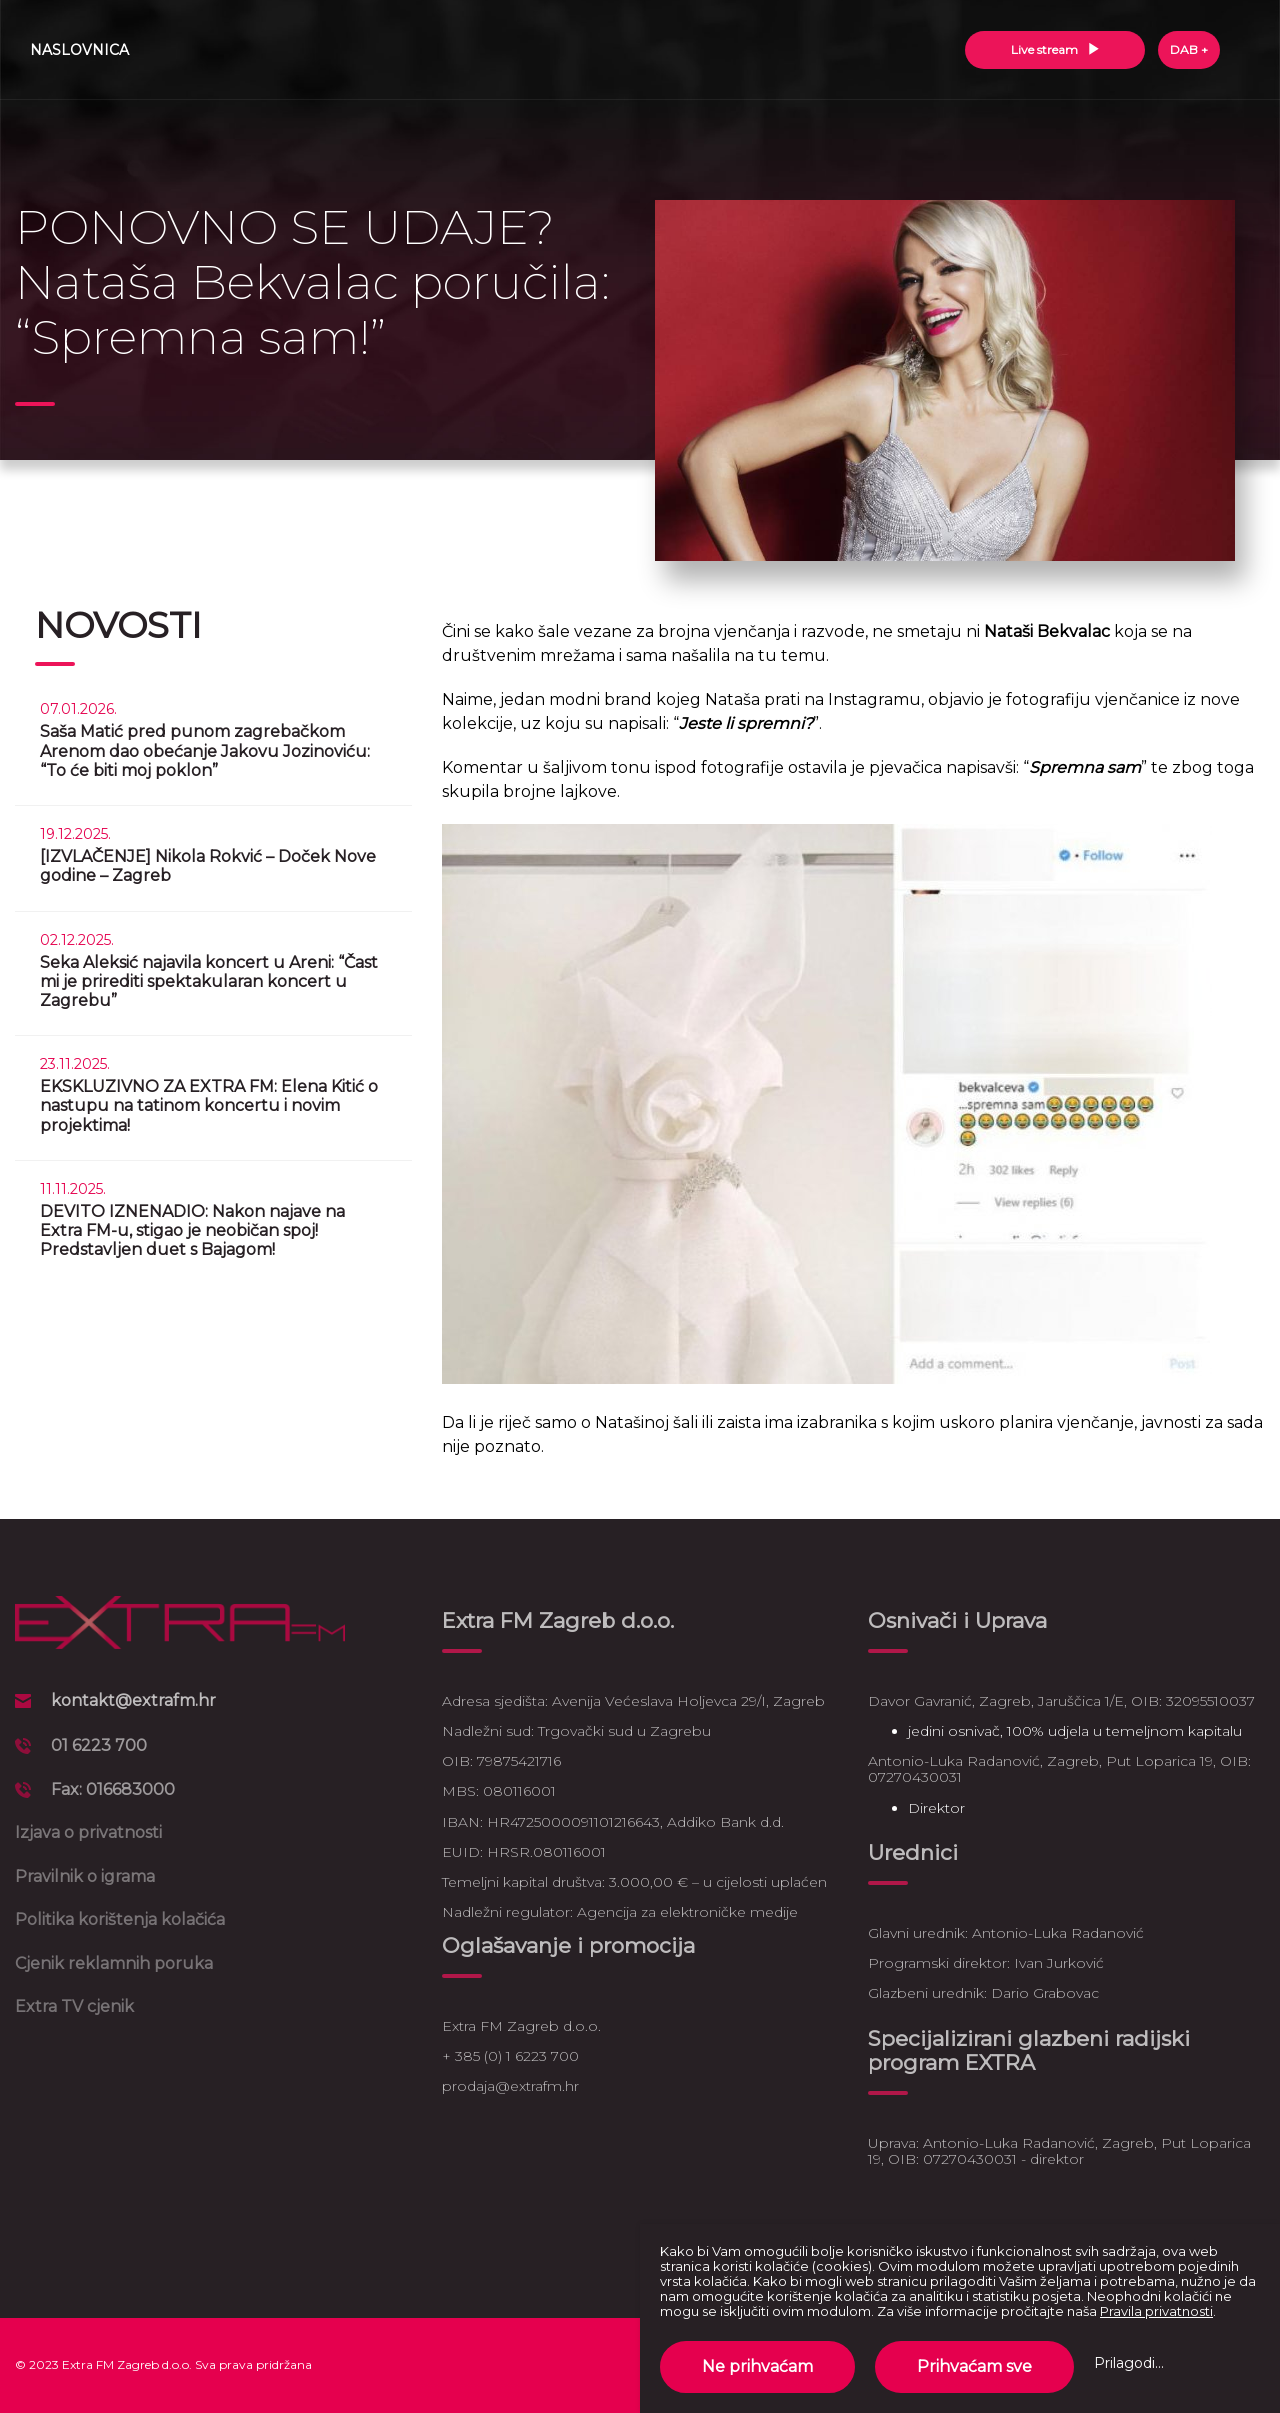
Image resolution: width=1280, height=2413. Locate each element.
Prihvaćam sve (974, 2366)
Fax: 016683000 (113, 1789)
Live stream (1055, 49)
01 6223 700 (99, 1745)
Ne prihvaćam (757, 2366)
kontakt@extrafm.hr (133, 1700)
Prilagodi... (1129, 2363)
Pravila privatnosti (1156, 2311)
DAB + (1189, 49)
